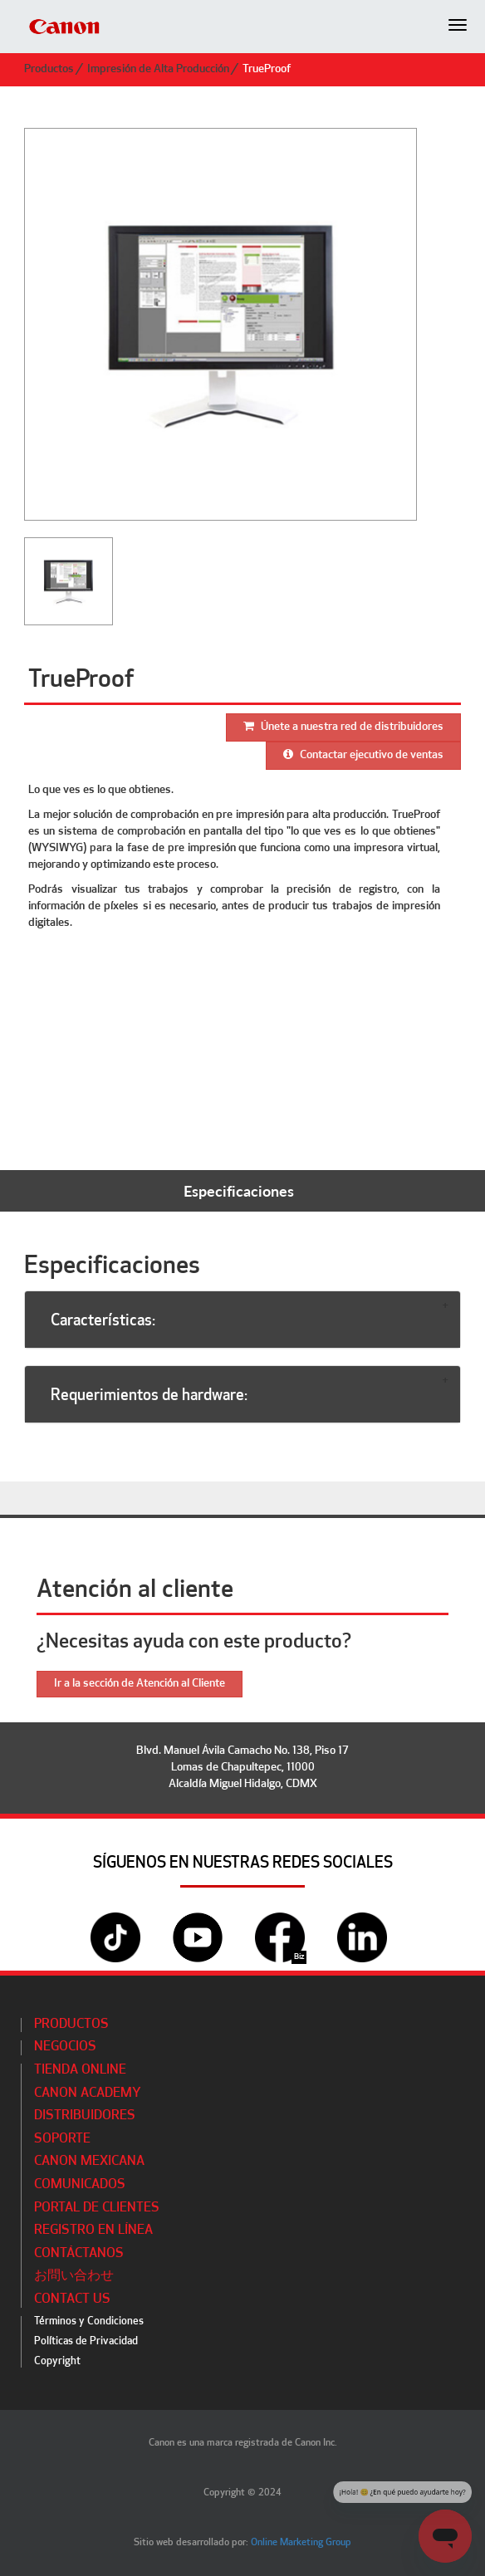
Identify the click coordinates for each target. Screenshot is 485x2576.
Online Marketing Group (301, 2543)
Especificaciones (239, 1191)
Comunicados (79, 2185)
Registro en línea (93, 2230)
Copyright (57, 2361)
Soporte (62, 2139)
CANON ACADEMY (87, 2093)
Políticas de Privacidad (86, 2341)
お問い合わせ (74, 2276)
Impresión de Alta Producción (158, 69)
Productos (49, 69)
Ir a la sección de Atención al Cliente (139, 1683)
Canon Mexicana (89, 2161)
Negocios (65, 2047)
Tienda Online (80, 2070)
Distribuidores (84, 2116)
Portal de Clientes (96, 2208)
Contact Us (72, 2299)
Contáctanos (79, 2253)
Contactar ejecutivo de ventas (363, 755)
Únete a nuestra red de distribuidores (343, 726)
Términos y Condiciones (89, 2321)
